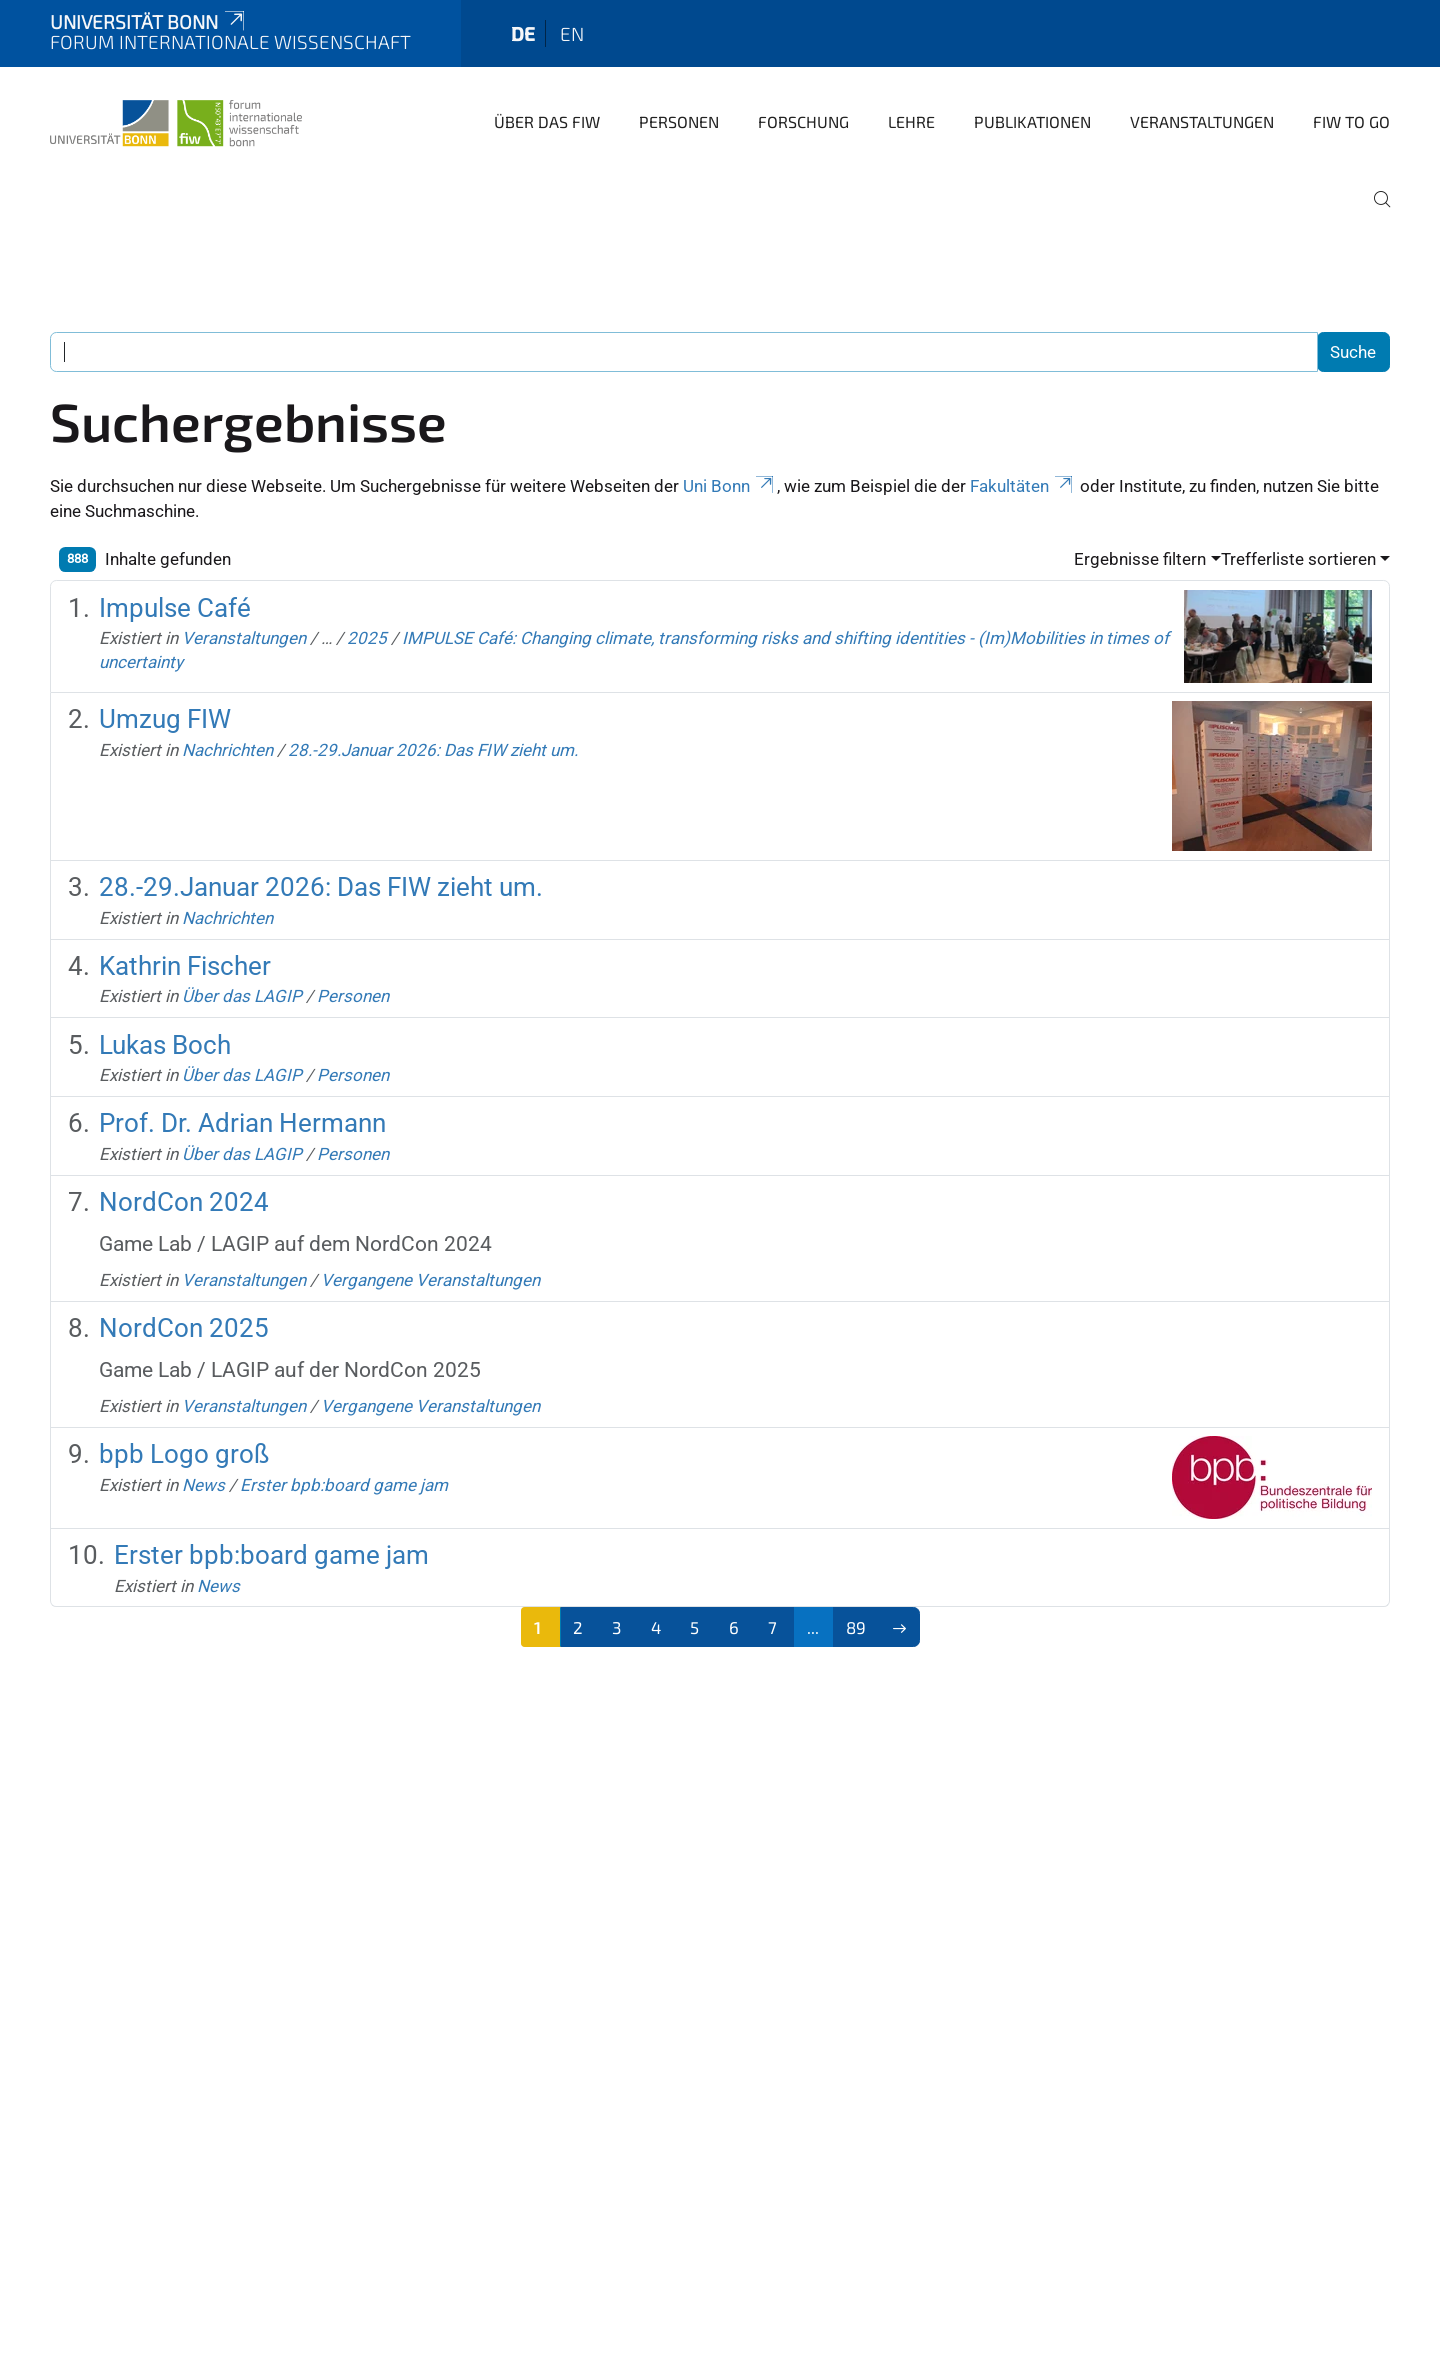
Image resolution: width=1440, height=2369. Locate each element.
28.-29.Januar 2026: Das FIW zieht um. (433, 750)
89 (856, 1627)
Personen (679, 121)
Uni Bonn (730, 486)
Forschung (803, 121)
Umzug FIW (165, 719)
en (572, 33)
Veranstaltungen (1202, 121)
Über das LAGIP (242, 996)
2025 (367, 638)
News (203, 1485)
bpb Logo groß (184, 1454)
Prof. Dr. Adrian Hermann (242, 1123)
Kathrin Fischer (185, 966)
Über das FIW (547, 121)
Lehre (911, 121)
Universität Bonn (149, 21)
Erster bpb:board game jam (344, 1485)
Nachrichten (227, 750)
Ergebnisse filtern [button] (1140, 559)
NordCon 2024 (184, 1202)
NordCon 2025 (184, 1328)
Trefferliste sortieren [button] (1298, 559)
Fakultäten (1023, 486)
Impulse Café (175, 608)
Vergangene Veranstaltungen (430, 1280)
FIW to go (1351, 121)
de (523, 33)
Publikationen (1032, 121)
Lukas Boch (165, 1045)
